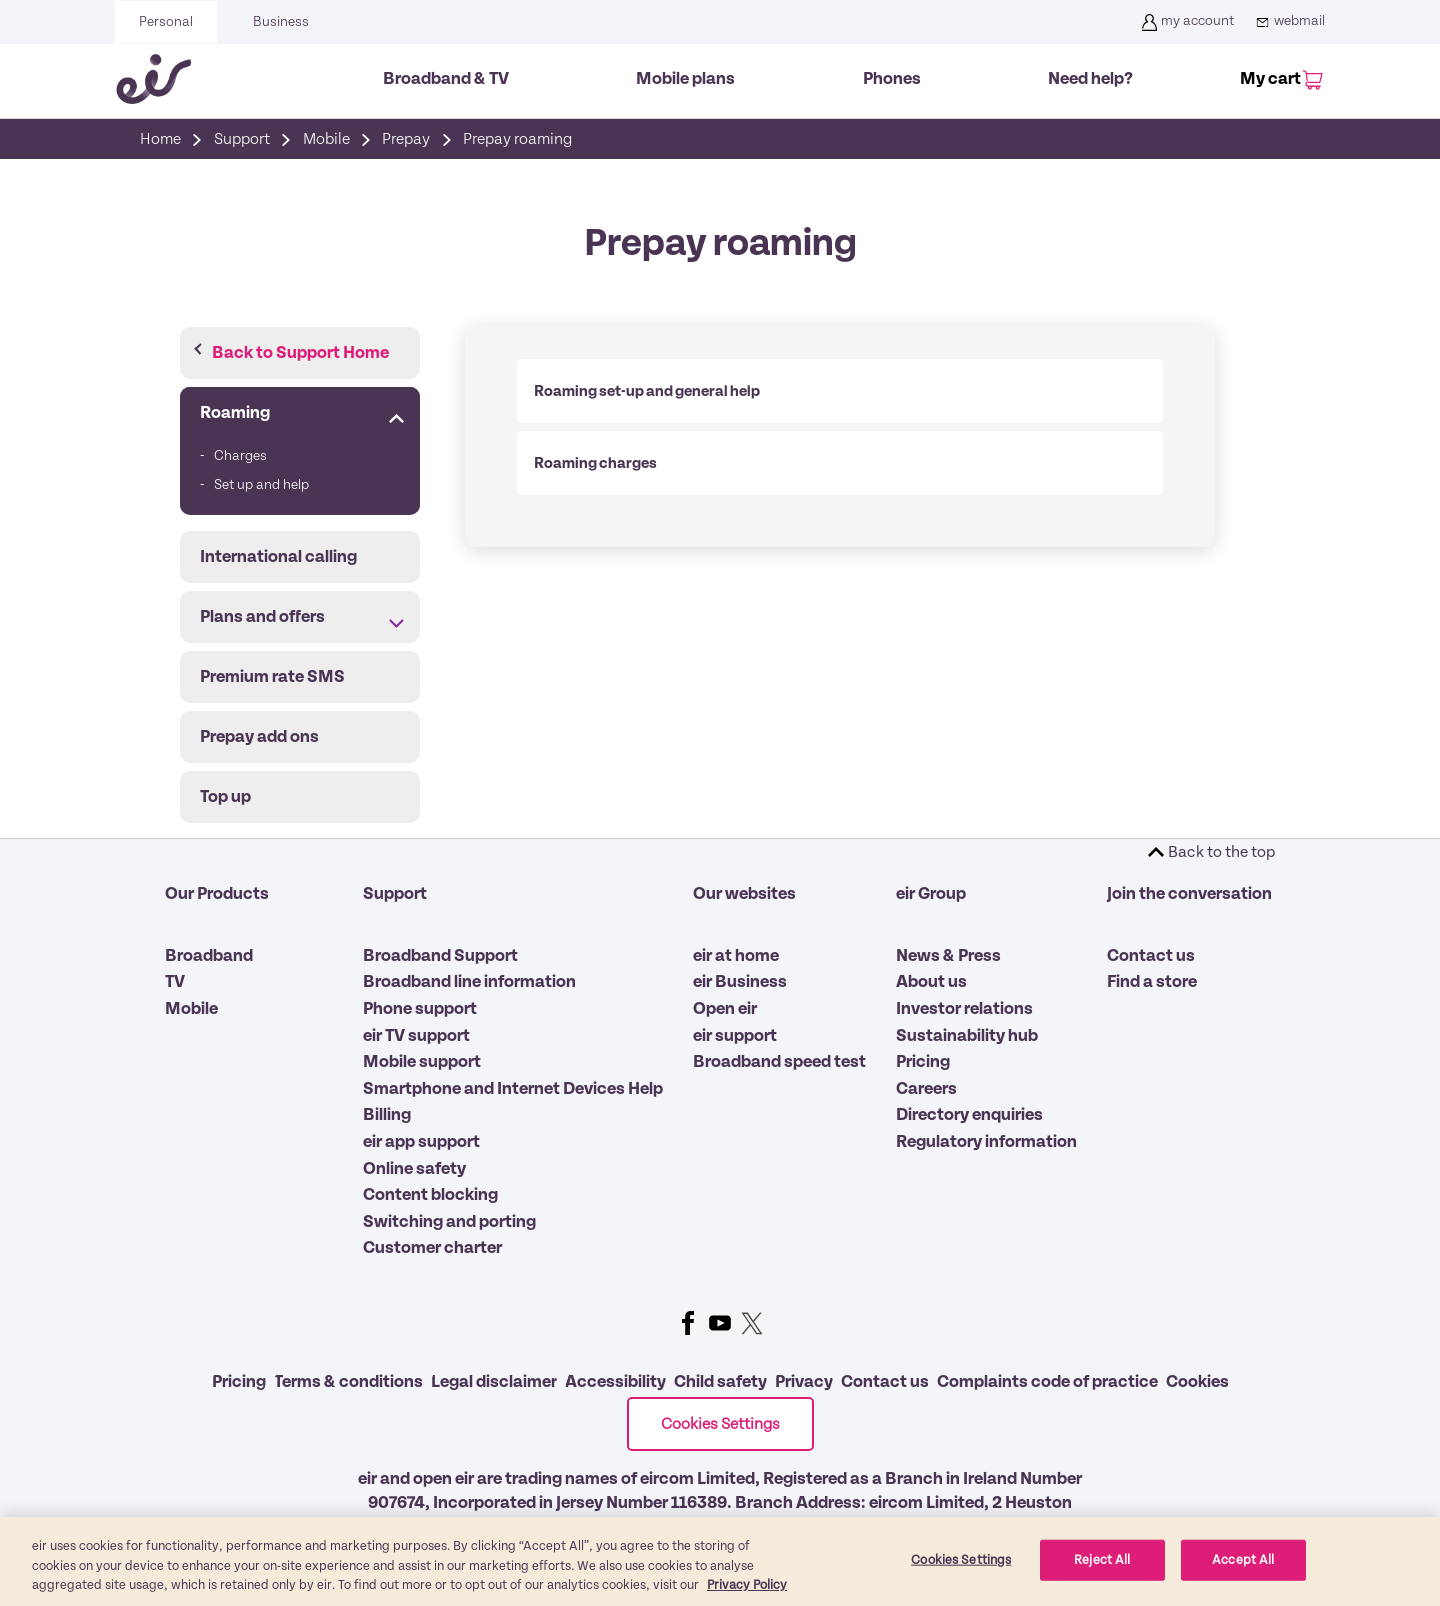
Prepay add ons (259, 737)
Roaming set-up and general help (647, 391)
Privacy (804, 1382)
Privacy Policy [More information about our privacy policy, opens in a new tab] (747, 1597)
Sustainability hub (967, 1036)
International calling (278, 557)
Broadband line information (469, 982)
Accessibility (615, 1382)
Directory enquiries (969, 1115)
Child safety (720, 1382)
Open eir (725, 1009)
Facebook (688, 1323)
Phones (892, 79)
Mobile (191, 1009)
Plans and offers (262, 617)
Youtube (720, 1323)
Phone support (420, 1009)
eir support (735, 1036)
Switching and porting (449, 1222)
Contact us (1151, 956)
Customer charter (432, 1248)
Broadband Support (440, 956)
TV (175, 982)
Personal (166, 22)
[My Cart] (1278, 81)
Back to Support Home (300, 353)
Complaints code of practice (1047, 1382)
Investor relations (964, 1009)
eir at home (736, 956)
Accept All (1243, 1571)
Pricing (923, 1062)
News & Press (948, 956)
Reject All (1102, 1571)
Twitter (752, 1323)
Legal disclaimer (494, 1382)
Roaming (235, 413)
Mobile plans (685, 79)
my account (1185, 22)
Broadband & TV (446, 79)
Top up (225, 797)
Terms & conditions (348, 1382)
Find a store (1152, 982)
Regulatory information (986, 1142)
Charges (240, 456)
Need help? (1090, 79)
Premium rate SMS (272, 677)
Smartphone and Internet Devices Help (513, 1089)
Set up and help (261, 485)
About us (931, 982)
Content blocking (430, 1195)
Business (281, 22)
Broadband (209, 956)
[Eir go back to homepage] (153, 78)
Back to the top (1221, 852)
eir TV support (416, 1036)
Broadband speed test (779, 1062)
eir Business (740, 982)
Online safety (414, 1169)
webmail (1287, 22)
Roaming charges (595, 463)
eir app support (421, 1142)
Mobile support (422, 1062)
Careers (926, 1089)
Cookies (1197, 1382)
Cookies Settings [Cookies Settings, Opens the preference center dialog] (961, 1571)
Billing (387, 1115)
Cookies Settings (720, 1424)
